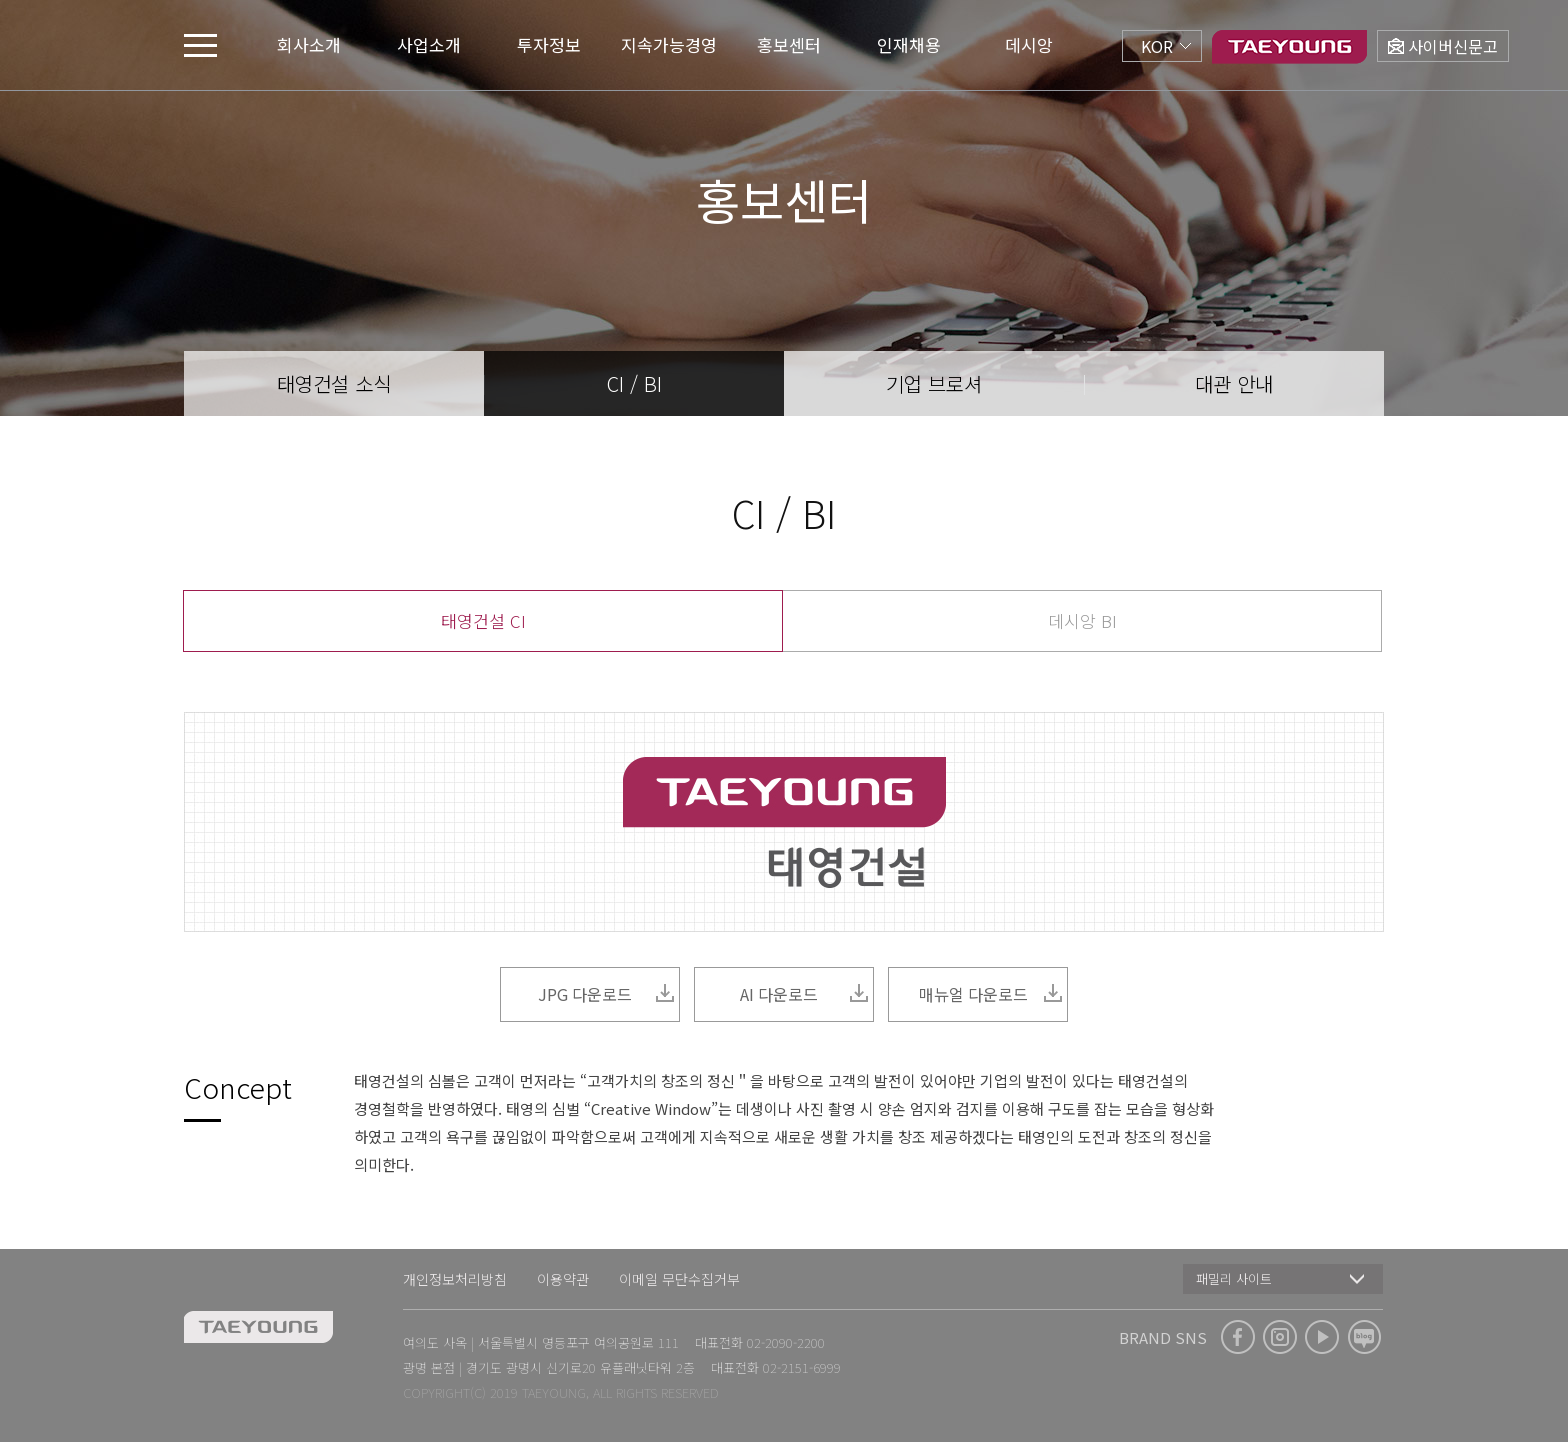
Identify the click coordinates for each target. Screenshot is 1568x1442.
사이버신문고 (1453, 46)
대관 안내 (1234, 383)
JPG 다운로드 (606, 994)
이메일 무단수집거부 (679, 1279)
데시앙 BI (1082, 620)
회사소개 (309, 44)
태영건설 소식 (334, 383)
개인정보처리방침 (455, 1279)
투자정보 (549, 44)
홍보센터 (789, 44)
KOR (1157, 46)
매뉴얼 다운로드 (991, 994)
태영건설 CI (483, 620)
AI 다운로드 (804, 994)
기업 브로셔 (934, 383)
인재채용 (909, 44)
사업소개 (429, 44)
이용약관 (563, 1279)
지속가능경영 (669, 44)
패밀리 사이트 (1234, 1278)
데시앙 (1029, 44)
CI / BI (634, 383)
